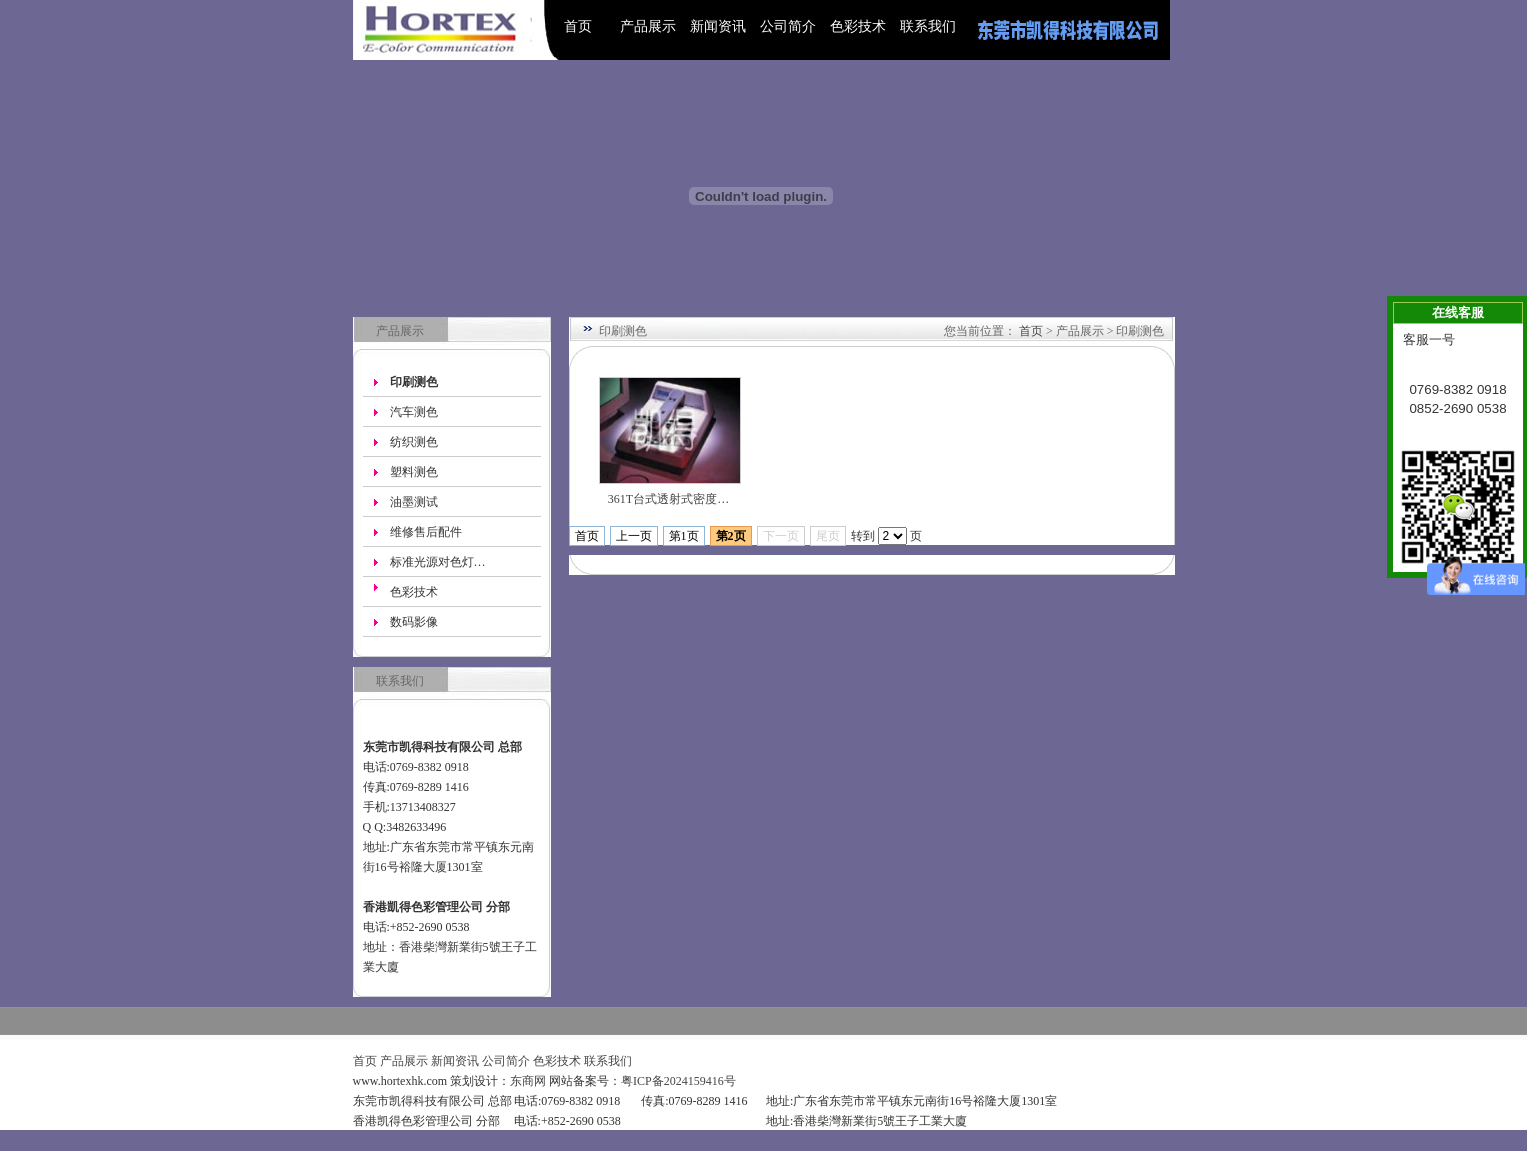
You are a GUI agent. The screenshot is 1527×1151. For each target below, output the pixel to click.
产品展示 (648, 26)
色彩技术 (858, 26)
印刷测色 (414, 382)
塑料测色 (414, 472)
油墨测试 (414, 502)
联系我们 (928, 26)
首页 (578, 26)
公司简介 (788, 26)
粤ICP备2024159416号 (678, 1081)
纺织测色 (414, 442)
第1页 (684, 536)
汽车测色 (414, 412)
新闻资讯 (718, 26)
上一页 (634, 536)
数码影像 (414, 622)
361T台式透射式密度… (668, 499)
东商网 (528, 1081)
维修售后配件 (426, 532)
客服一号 (1429, 339)
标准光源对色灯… (438, 562)
